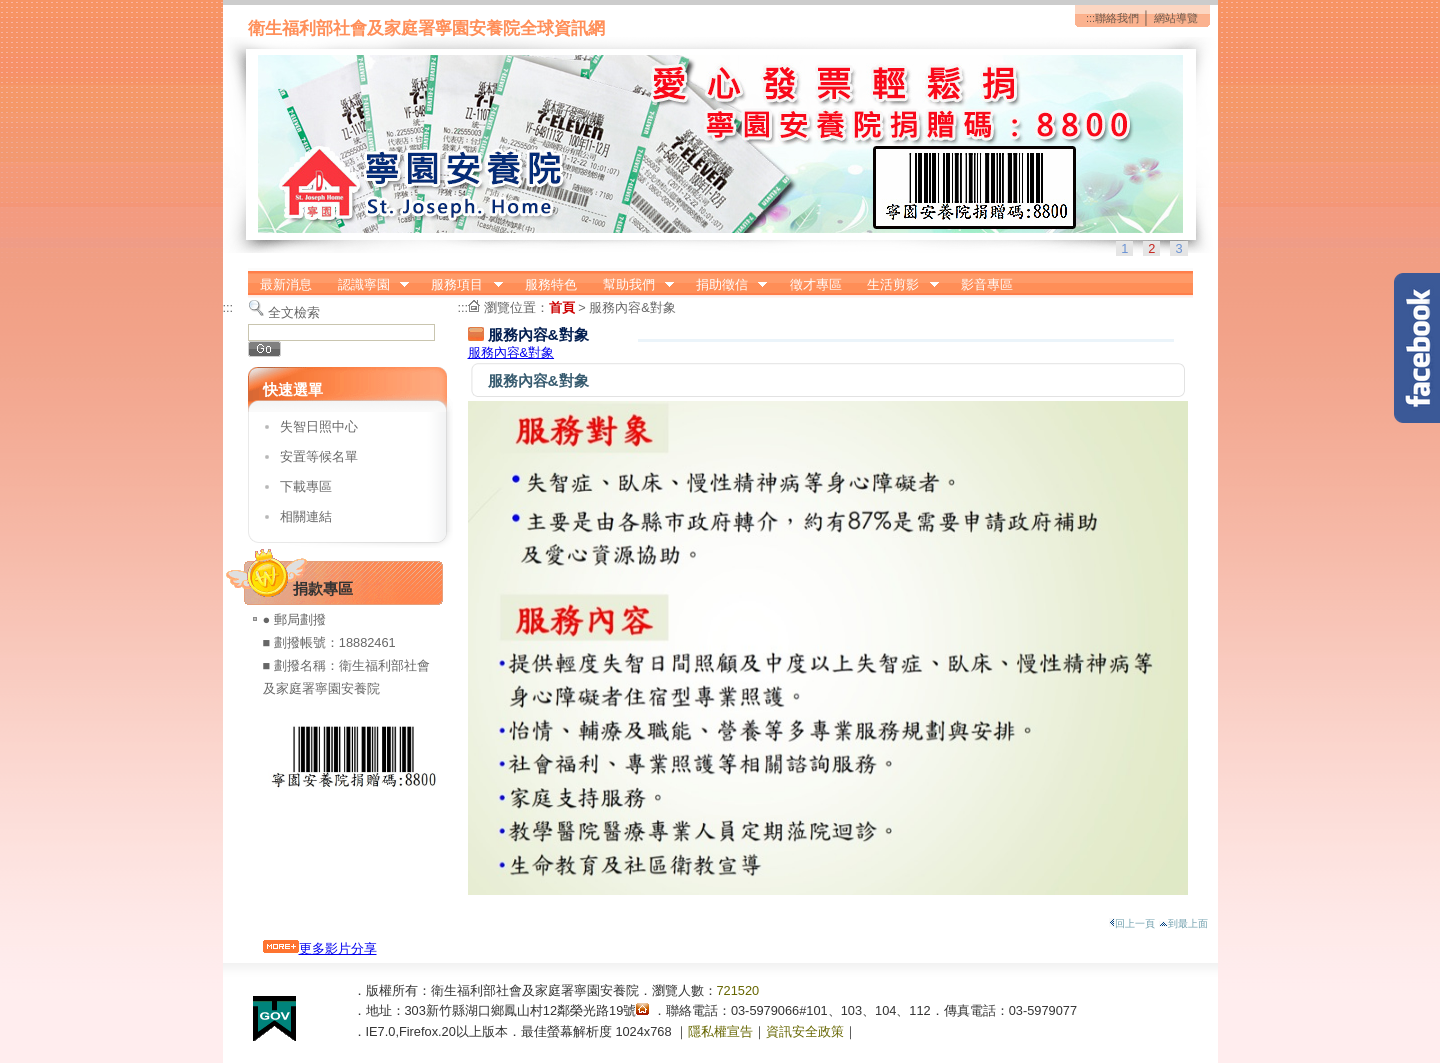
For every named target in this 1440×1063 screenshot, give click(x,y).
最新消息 (286, 284)
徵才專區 (816, 284)
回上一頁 (1132, 923)
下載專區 (306, 486)
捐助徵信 (725, 285)
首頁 (562, 307)
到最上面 (1183, 923)
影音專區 (987, 284)
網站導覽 (1176, 18)
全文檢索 (294, 312)
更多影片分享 (320, 948)
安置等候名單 (319, 456)
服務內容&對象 (632, 307)
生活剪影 (897, 285)
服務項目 (461, 285)
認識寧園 (367, 285)
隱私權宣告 (720, 1031)
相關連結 (306, 516)
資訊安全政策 (805, 1031)
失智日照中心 (319, 426)
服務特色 (551, 284)
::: (1090, 18)
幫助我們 (632, 285)
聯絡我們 (1117, 18)
